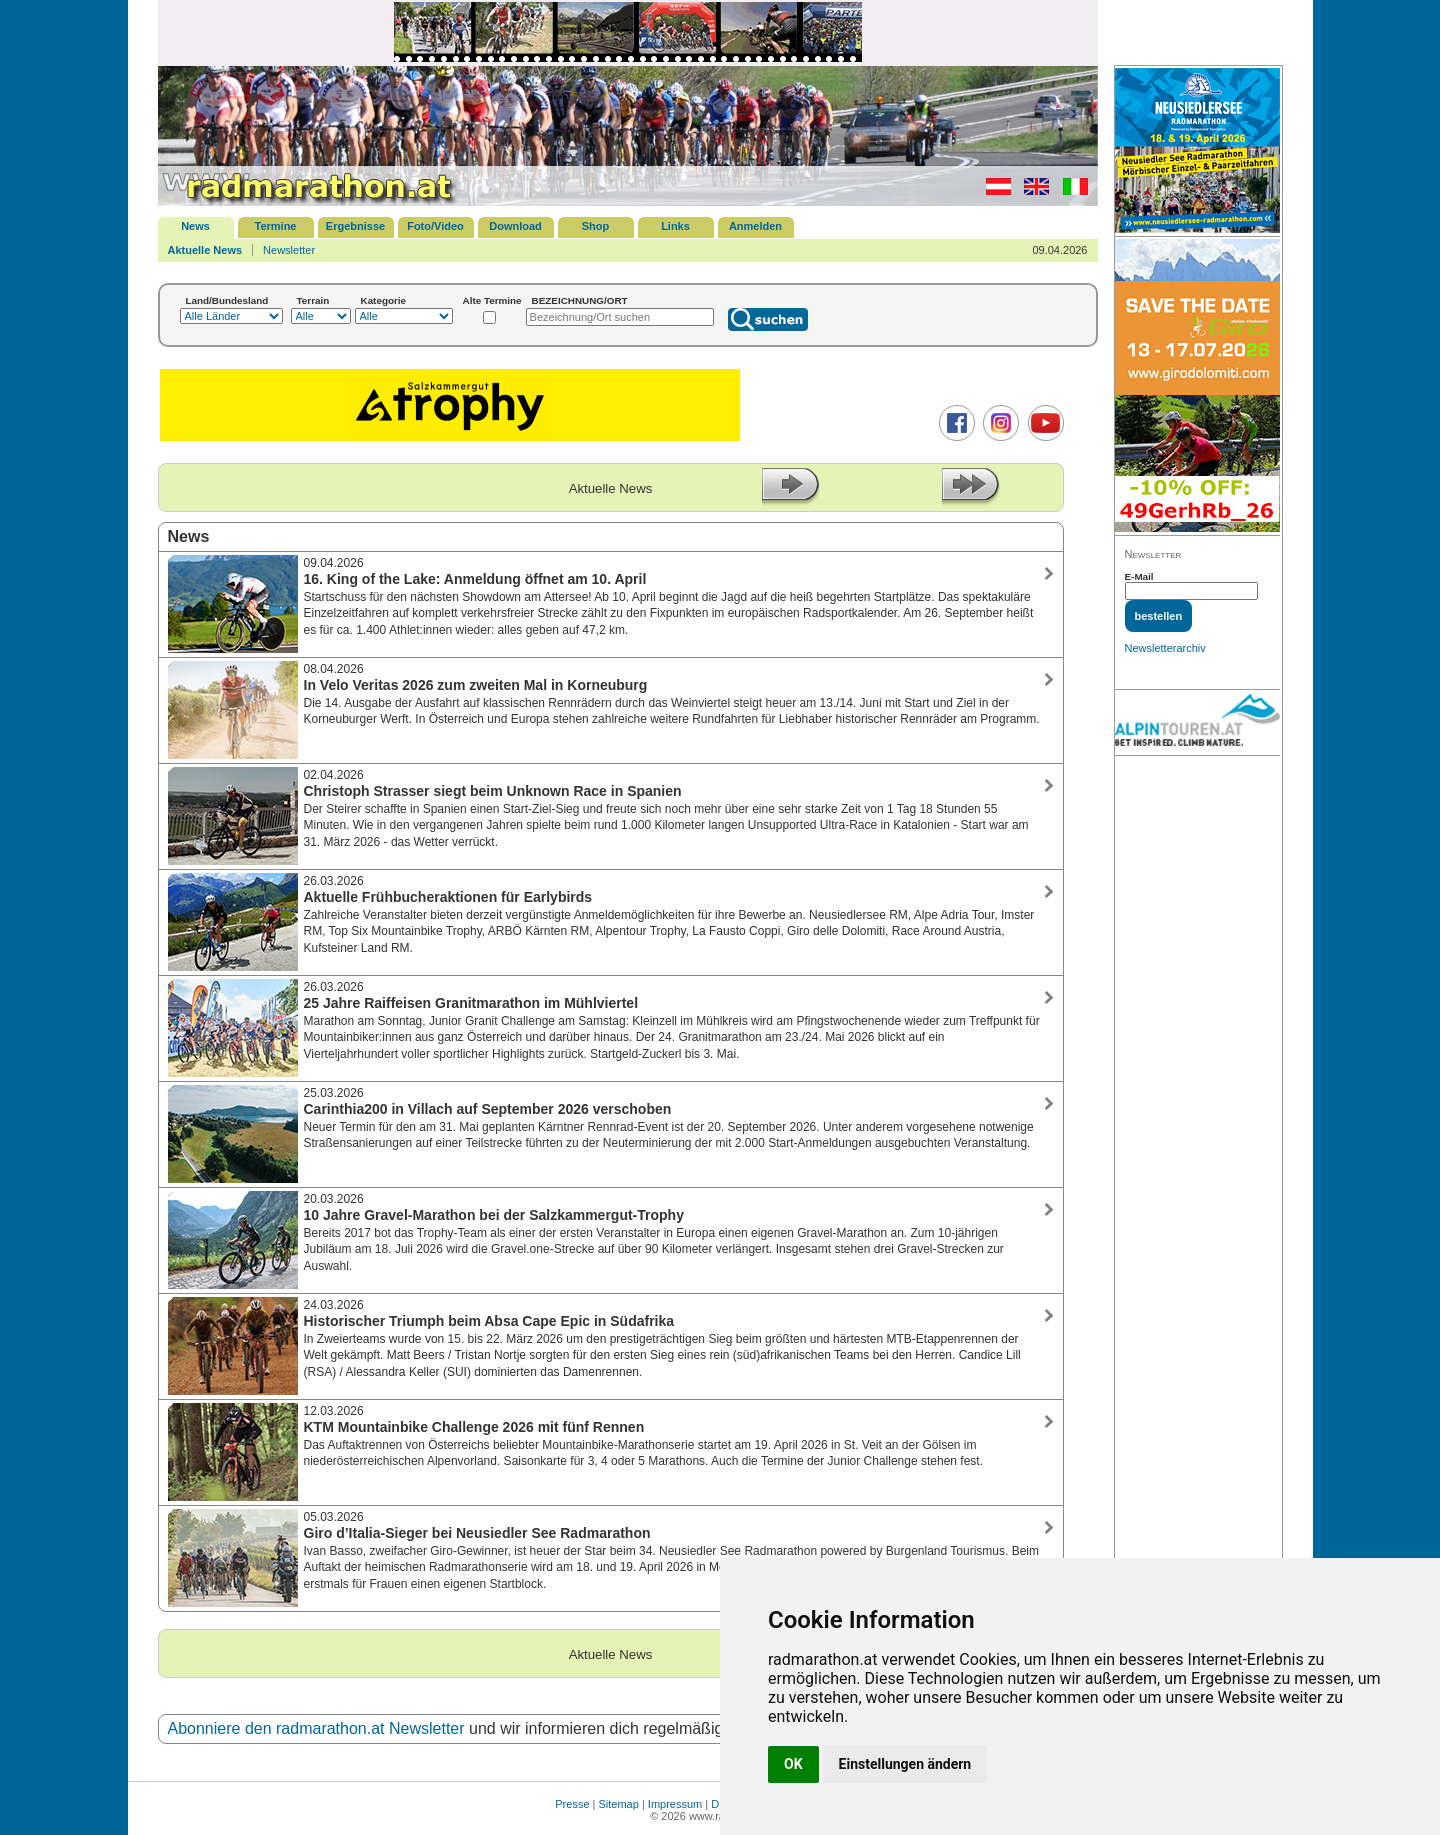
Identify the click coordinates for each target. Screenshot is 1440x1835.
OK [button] (793, 1764)
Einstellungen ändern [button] (905, 1764)
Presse (572, 1804)
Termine (276, 226)
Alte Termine (492, 300)
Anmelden (755, 226)
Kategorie (384, 300)
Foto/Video (435, 226)
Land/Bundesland (227, 300)
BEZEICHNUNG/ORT (580, 300)
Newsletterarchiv (1165, 648)
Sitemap (619, 1804)
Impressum (675, 1804)
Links (675, 226)
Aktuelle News (205, 250)
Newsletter (289, 250)
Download (515, 226)
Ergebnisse (355, 226)
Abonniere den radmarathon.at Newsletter (316, 1728)
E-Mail (1139, 576)
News (195, 226)
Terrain (313, 300)
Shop (596, 226)
